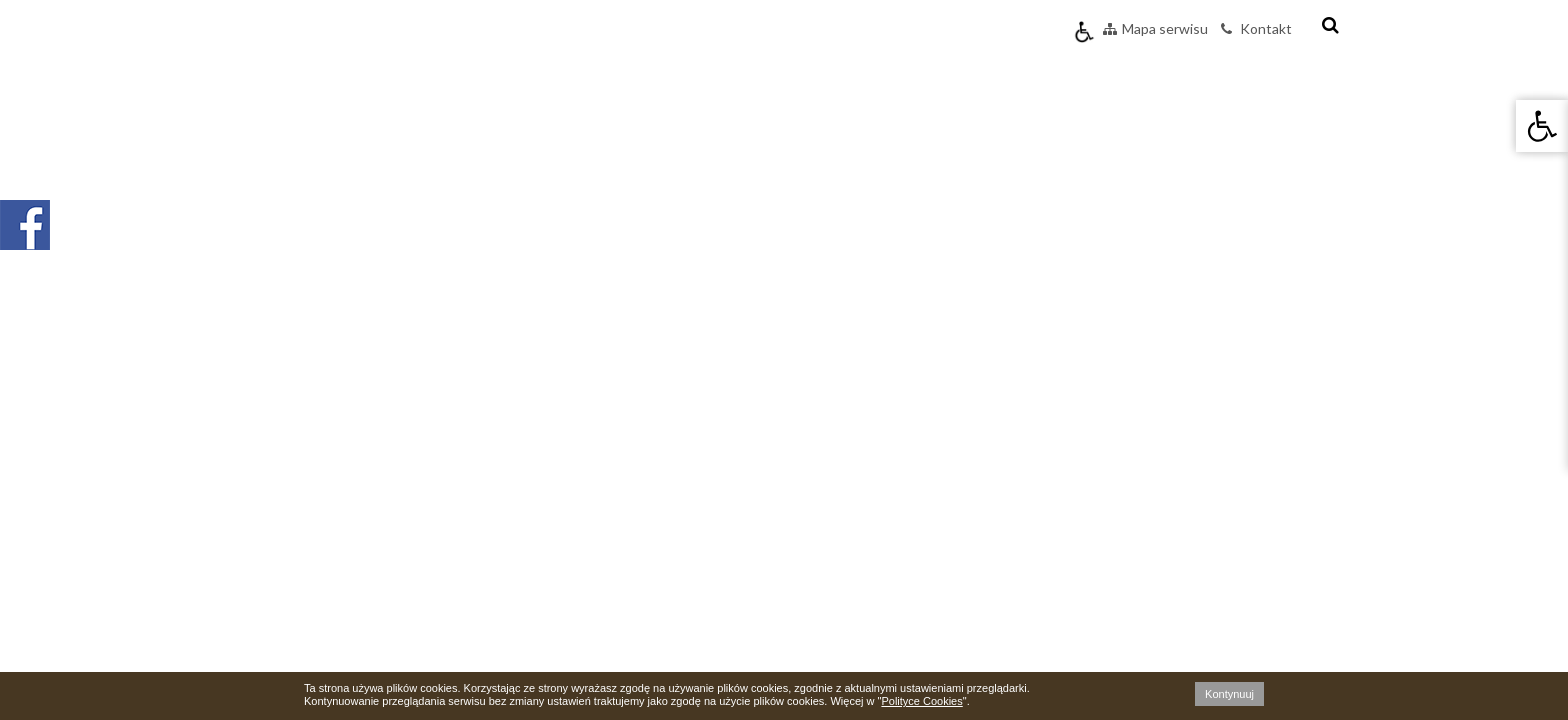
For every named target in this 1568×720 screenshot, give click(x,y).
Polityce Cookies (921, 701)
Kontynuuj (1229, 694)
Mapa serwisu (1155, 28)
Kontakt (1256, 28)
